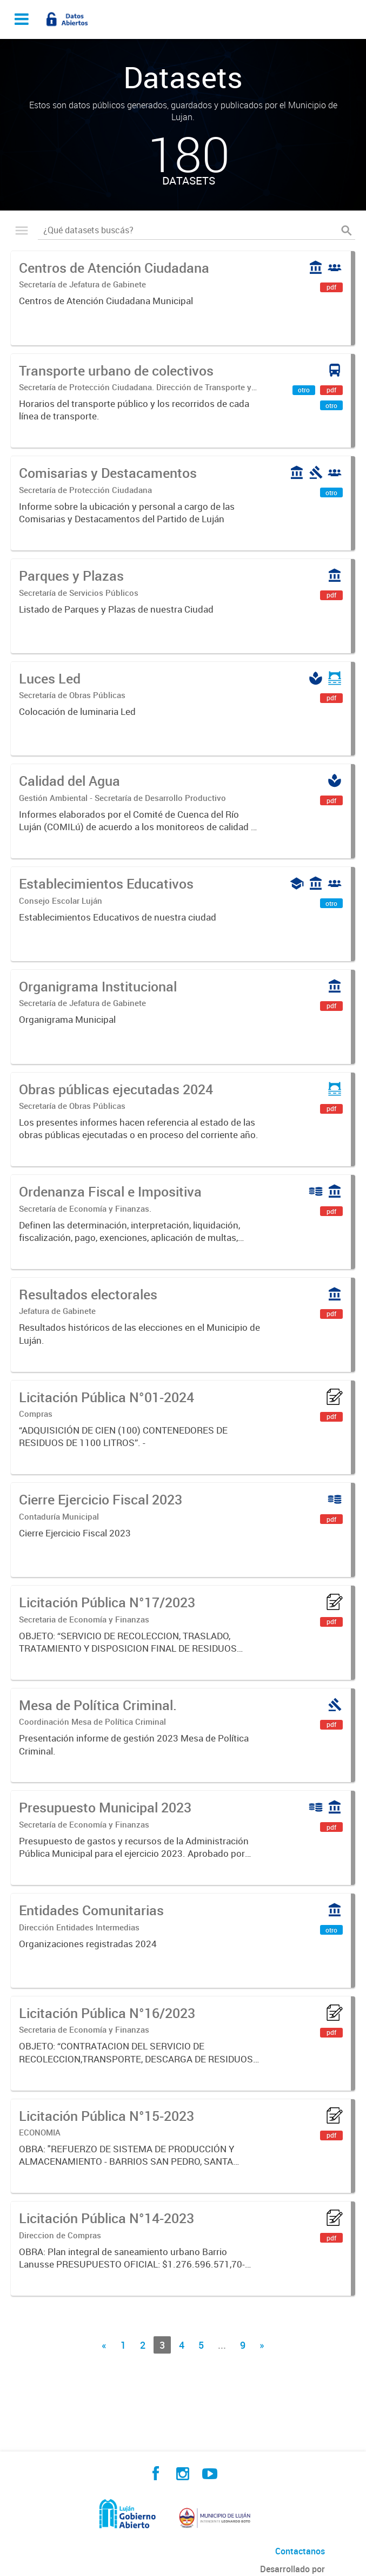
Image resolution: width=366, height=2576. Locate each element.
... (222, 2344)
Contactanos (300, 2551)
